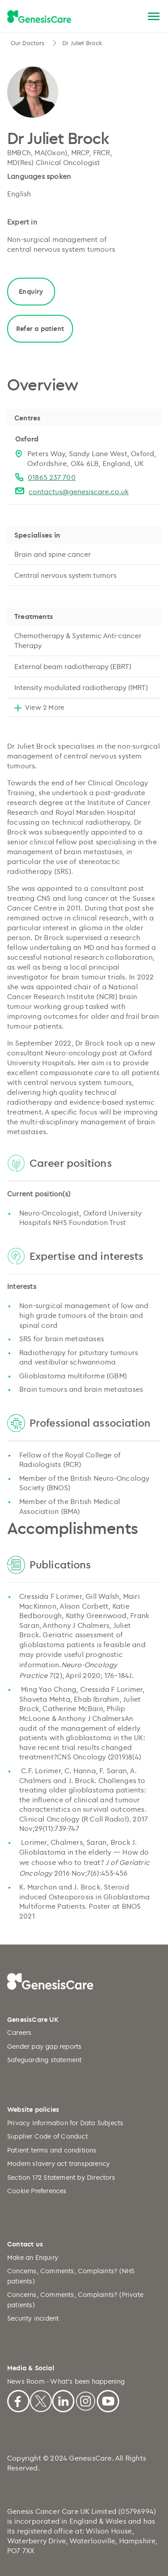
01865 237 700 (52, 477)
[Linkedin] (63, 2400)
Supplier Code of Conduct (47, 2136)
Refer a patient (40, 328)
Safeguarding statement (44, 2059)
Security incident (33, 2318)
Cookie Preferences (37, 2190)
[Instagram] (85, 2400)
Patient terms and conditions (52, 2150)
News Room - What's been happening (66, 2381)
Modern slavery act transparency (58, 2163)
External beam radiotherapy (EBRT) (72, 666)
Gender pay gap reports (44, 2046)
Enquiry (31, 291)
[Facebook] (18, 2400)
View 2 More (44, 707)
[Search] (132, 16)
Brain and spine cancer (52, 554)
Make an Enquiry (32, 2257)
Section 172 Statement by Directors (61, 2177)
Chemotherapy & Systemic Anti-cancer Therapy (78, 640)
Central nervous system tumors (65, 575)
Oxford (27, 438)
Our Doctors (28, 43)
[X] (41, 2400)
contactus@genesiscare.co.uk (79, 491)
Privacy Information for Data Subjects (65, 2122)
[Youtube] (108, 2400)
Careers (19, 2032)
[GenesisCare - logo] (39, 17)
